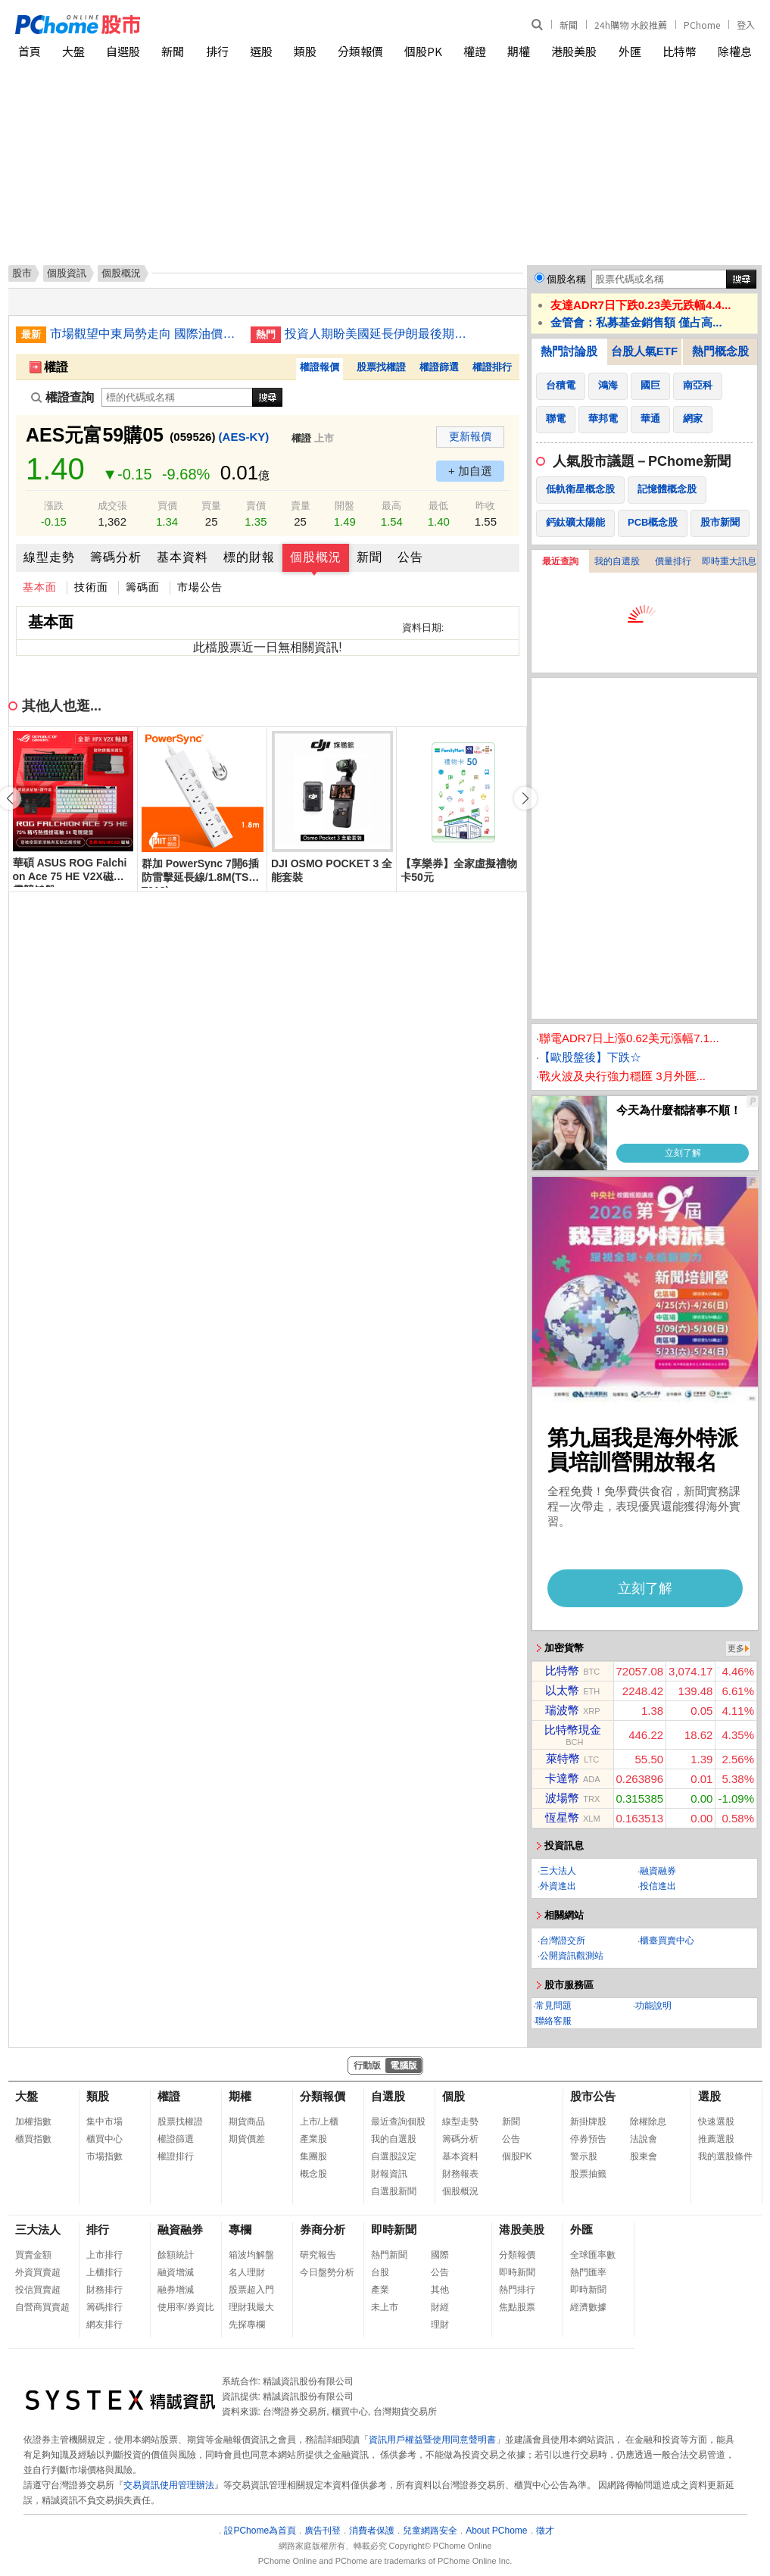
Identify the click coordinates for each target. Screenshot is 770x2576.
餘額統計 (175, 2255)
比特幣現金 (572, 1729)
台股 (380, 2272)
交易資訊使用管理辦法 (168, 2485)
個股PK (423, 51)
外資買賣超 (38, 2272)
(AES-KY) (244, 436)
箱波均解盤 (251, 2255)
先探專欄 (247, 2324)
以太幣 (562, 1690)
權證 (474, 51)
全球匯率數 (593, 2255)
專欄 (240, 2229)
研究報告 (318, 2255)
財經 (440, 2307)
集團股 (313, 2156)
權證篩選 (439, 367)
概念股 (313, 2174)
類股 (305, 51)
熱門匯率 (588, 2272)
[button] (525, 798)
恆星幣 (562, 1817)
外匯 (630, 51)
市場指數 (104, 2156)
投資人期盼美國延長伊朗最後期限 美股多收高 (379, 333)
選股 (261, 51)
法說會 (643, 2139)
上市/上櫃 (319, 2121)
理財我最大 (251, 2307)
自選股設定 (393, 2156)
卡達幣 (562, 1778)
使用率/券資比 (185, 2307)
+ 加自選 (470, 470)
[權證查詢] (177, 397)
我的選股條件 (725, 2156)
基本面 (40, 587)
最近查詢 (560, 561)
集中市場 (104, 2121)
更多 (736, 1648)
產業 (380, 2289)
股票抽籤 (588, 2174)
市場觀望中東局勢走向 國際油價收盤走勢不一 (144, 333)
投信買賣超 (38, 2289)
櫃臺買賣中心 (667, 1940)
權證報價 (319, 367)
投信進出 (658, 1886)
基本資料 (182, 557)
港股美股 (574, 51)
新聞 (569, 24)
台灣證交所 (562, 1940)
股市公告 (593, 2096)
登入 (746, 24)
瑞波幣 (562, 1709)
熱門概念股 (720, 351)
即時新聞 (393, 2229)
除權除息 (648, 2121)
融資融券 (658, 1871)
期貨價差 (247, 2139)
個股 (453, 2096)
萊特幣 (563, 1758)
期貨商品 (247, 2121)
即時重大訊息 (729, 561)
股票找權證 (381, 367)
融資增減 (175, 2272)
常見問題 (553, 2005)
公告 (410, 557)
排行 (217, 51)
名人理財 (247, 2272)
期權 (518, 51)
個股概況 (315, 557)
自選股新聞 (393, 2191)
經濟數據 (588, 2307)
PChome (702, 24)
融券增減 (175, 2289)
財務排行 (104, 2289)
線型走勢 (49, 557)
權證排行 (492, 367)
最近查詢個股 (398, 2121)
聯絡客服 (553, 2021)
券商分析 (322, 2229)
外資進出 (558, 1886)
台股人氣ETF (644, 351)
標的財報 (249, 557)
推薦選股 (716, 2139)
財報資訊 (389, 2174)
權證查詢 (62, 397)
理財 (440, 2324)
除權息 (735, 51)
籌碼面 (143, 587)
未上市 (384, 2307)
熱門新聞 (389, 2255)
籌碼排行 (104, 2307)
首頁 (29, 51)
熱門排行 (517, 2289)
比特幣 (679, 51)
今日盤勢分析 (327, 2272)
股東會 (643, 2156)
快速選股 (716, 2121)
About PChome (496, 2530)
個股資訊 (66, 273)
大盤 (73, 51)
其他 (440, 2289)
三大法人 (558, 1871)
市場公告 (200, 587)
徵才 (545, 2530)
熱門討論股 (569, 351)
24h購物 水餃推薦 (630, 24)
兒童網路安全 (430, 2530)
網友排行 (104, 2324)
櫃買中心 (104, 2139)
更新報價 (470, 436)
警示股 (583, 2156)
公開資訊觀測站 (571, 1955)
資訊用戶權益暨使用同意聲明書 (432, 2439)
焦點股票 (517, 2307)
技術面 (91, 587)
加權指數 (33, 2121)
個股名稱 (566, 279)
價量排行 (673, 561)
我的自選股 (617, 561)
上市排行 (104, 2255)
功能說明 (653, 2005)
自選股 (123, 51)
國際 (440, 2255)
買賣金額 (33, 2255)
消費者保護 (371, 2530)
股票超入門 (251, 2289)
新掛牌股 (588, 2121)
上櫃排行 (104, 2272)
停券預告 (588, 2139)
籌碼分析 (116, 557)
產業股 (313, 2139)
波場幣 (562, 1797)
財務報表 (460, 2174)
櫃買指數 (33, 2139)
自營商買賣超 (42, 2307)
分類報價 (360, 51)
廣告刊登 (322, 2530)
